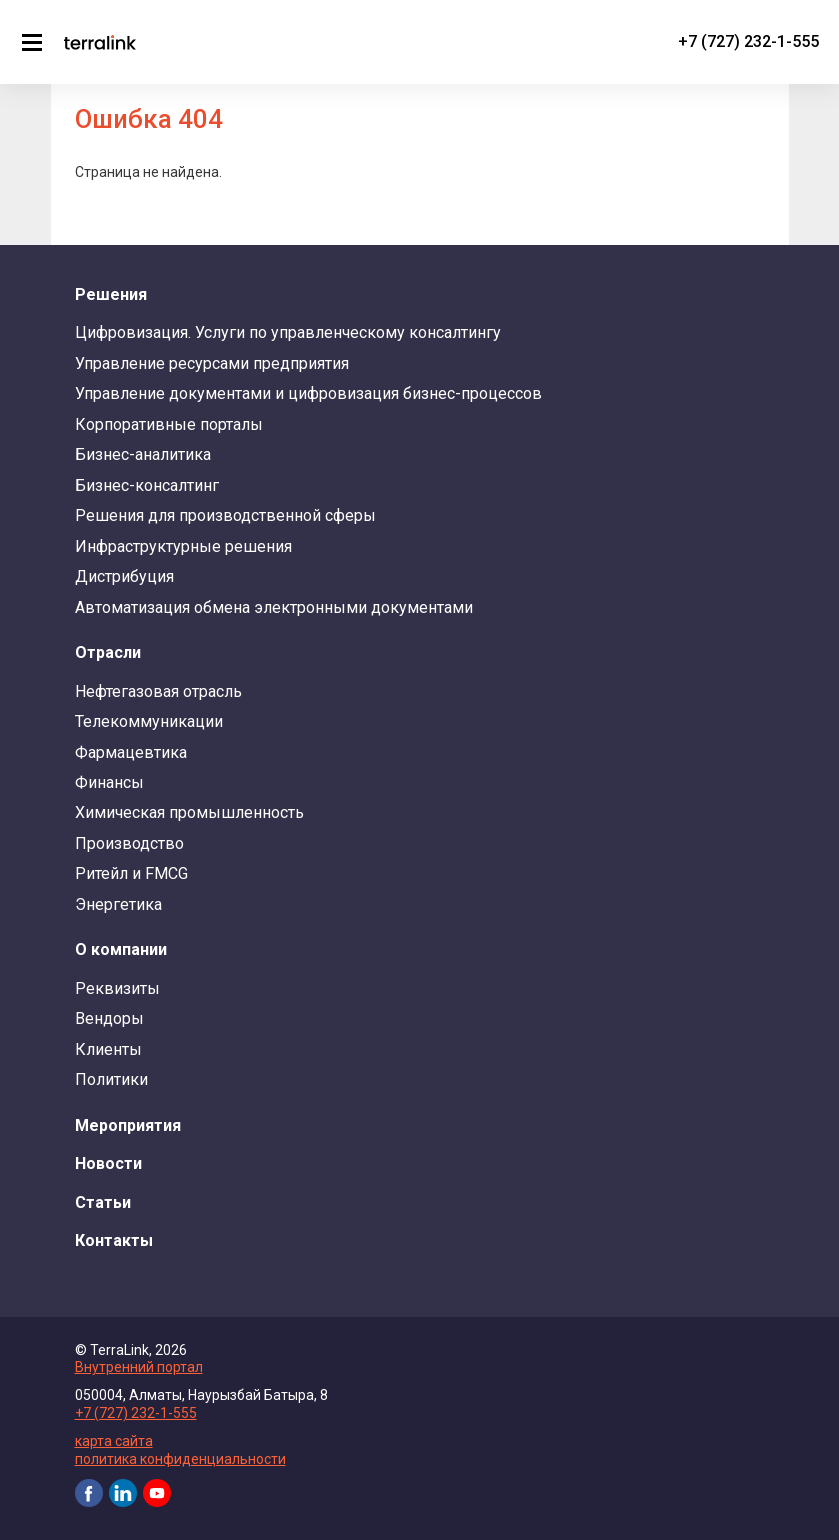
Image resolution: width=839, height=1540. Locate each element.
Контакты (114, 1240)
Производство (129, 843)
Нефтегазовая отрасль (158, 691)
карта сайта (114, 1441)
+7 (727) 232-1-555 (748, 41)
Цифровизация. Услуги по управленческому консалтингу (288, 332)
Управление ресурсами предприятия (212, 363)
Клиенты (108, 1049)
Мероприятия (128, 1125)
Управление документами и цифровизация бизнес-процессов (308, 393)
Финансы (109, 782)
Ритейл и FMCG (131, 873)
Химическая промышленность (189, 812)
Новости (108, 1163)
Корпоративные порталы (169, 424)
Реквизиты (117, 988)
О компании (121, 949)
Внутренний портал (139, 1367)
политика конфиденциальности (180, 1459)
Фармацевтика (131, 752)
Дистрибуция (124, 576)
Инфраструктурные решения (183, 546)
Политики (111, 1079)
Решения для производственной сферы (225, 515)
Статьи (103, 1202)
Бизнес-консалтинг (147, 485)
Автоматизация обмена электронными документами (274, 607)
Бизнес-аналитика (143, 454)
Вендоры (109, 1018)
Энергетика (118, 904)
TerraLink (100, 42)
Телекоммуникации (149, 721)
